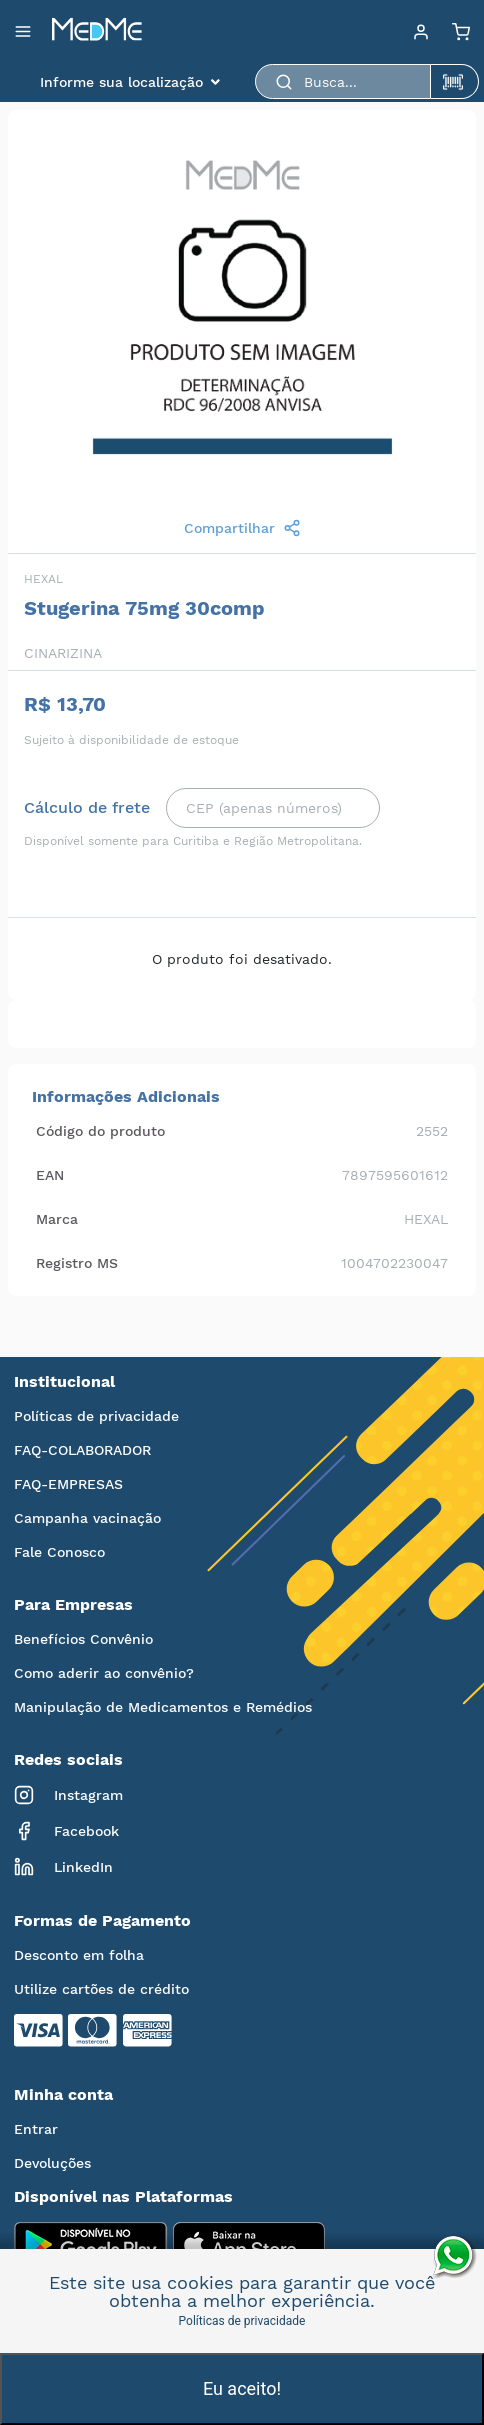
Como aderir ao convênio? (104, 1673)
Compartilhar (242, 528)
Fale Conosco (59, 1552)
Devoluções (52, 2163)
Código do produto (100, 1131)
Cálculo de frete (87, 808)
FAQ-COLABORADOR (82, 1450)
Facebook (66, 1831)
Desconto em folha (79, 1955)
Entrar (36, 2129)
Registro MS (77, 1263)
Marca (57, 1219)
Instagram (68, 1795)
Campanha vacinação (87, 1518)
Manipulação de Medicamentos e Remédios (163, 1707)
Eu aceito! (242, 2388)
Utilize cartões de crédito (101, 1989)
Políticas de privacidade (96, 1416)
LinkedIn (63, 1867)
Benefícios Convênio (83, 1639)
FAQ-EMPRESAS (68, 1484)
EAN (50, 1175)
